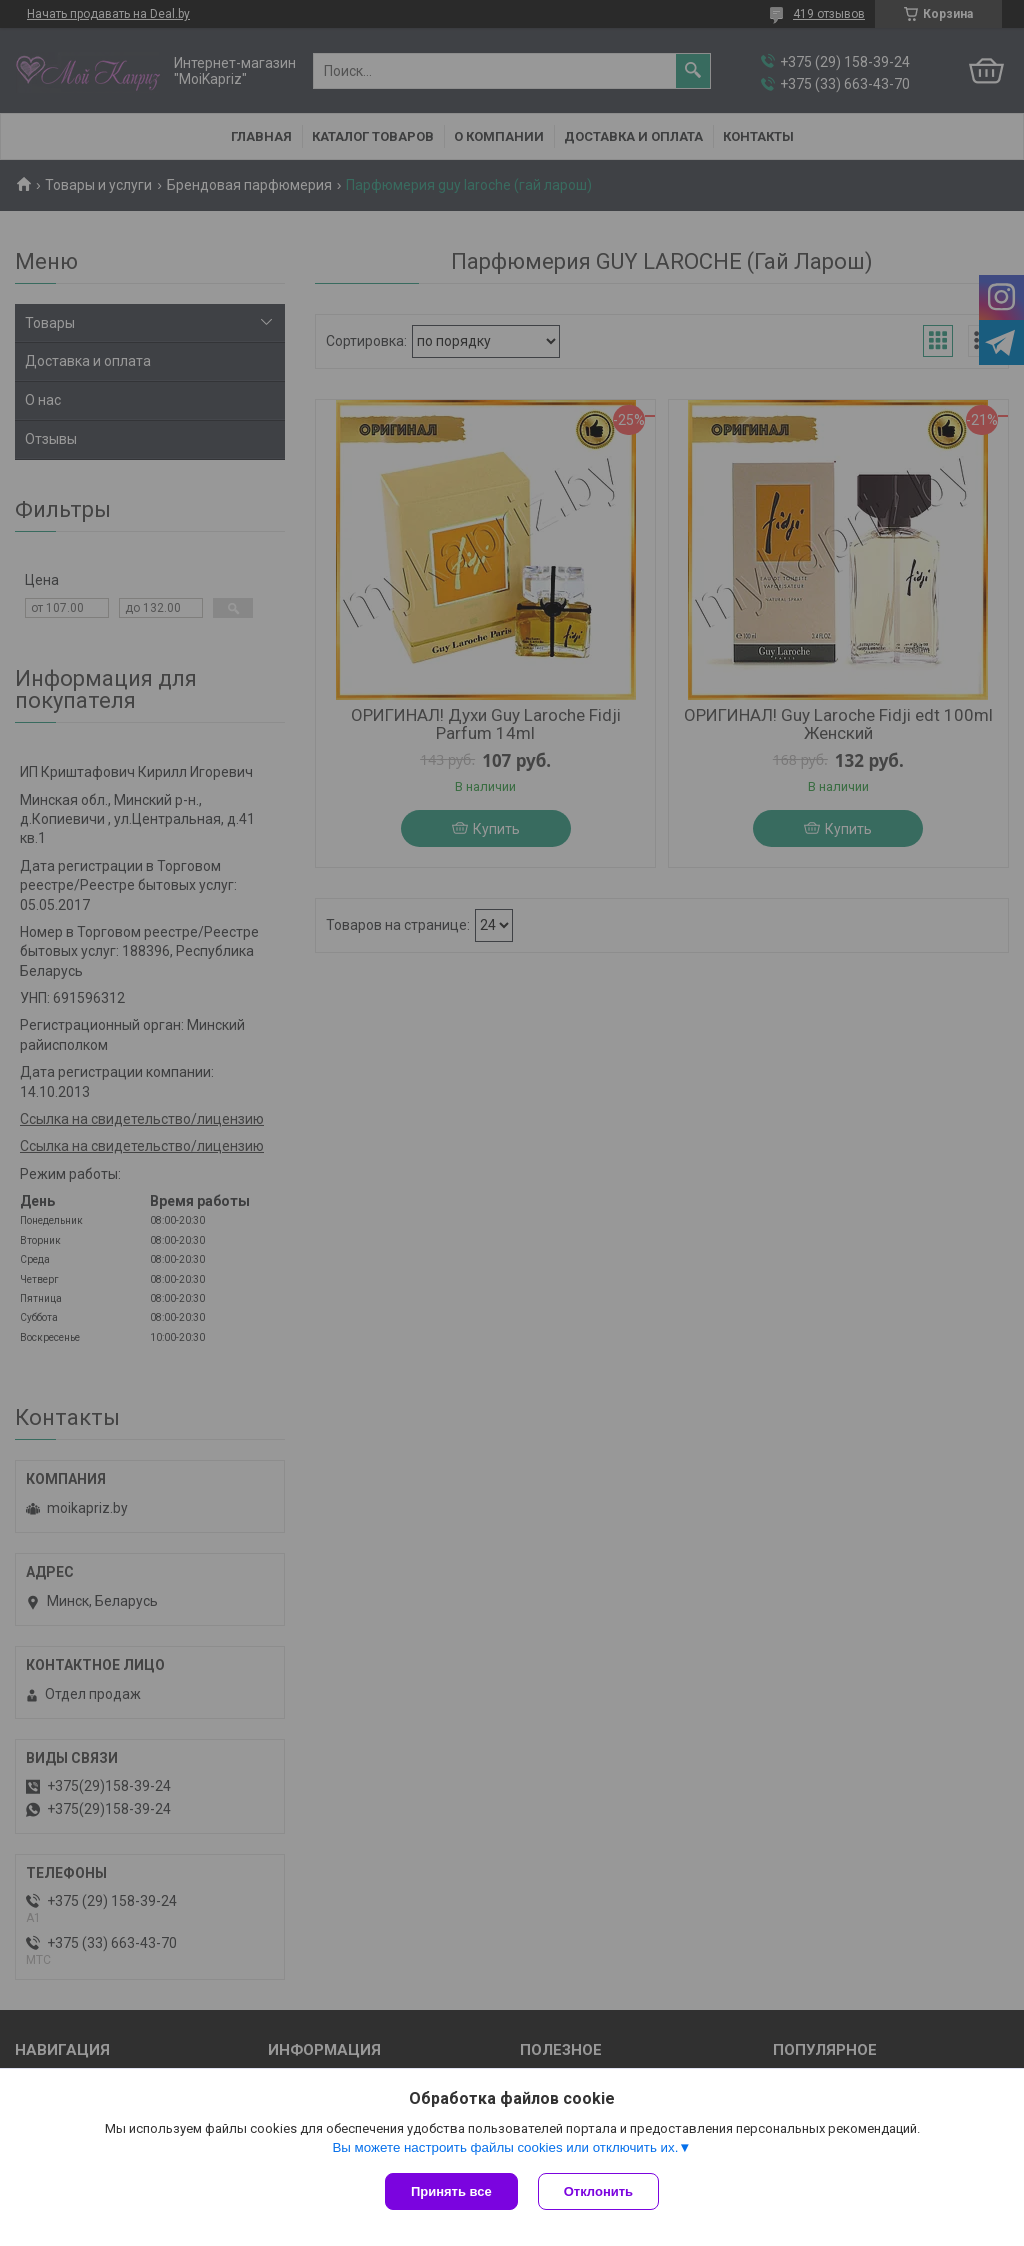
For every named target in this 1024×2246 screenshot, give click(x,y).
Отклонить (598, 2191)
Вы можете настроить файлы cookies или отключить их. (505, 2147)
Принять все (451, 2191)
